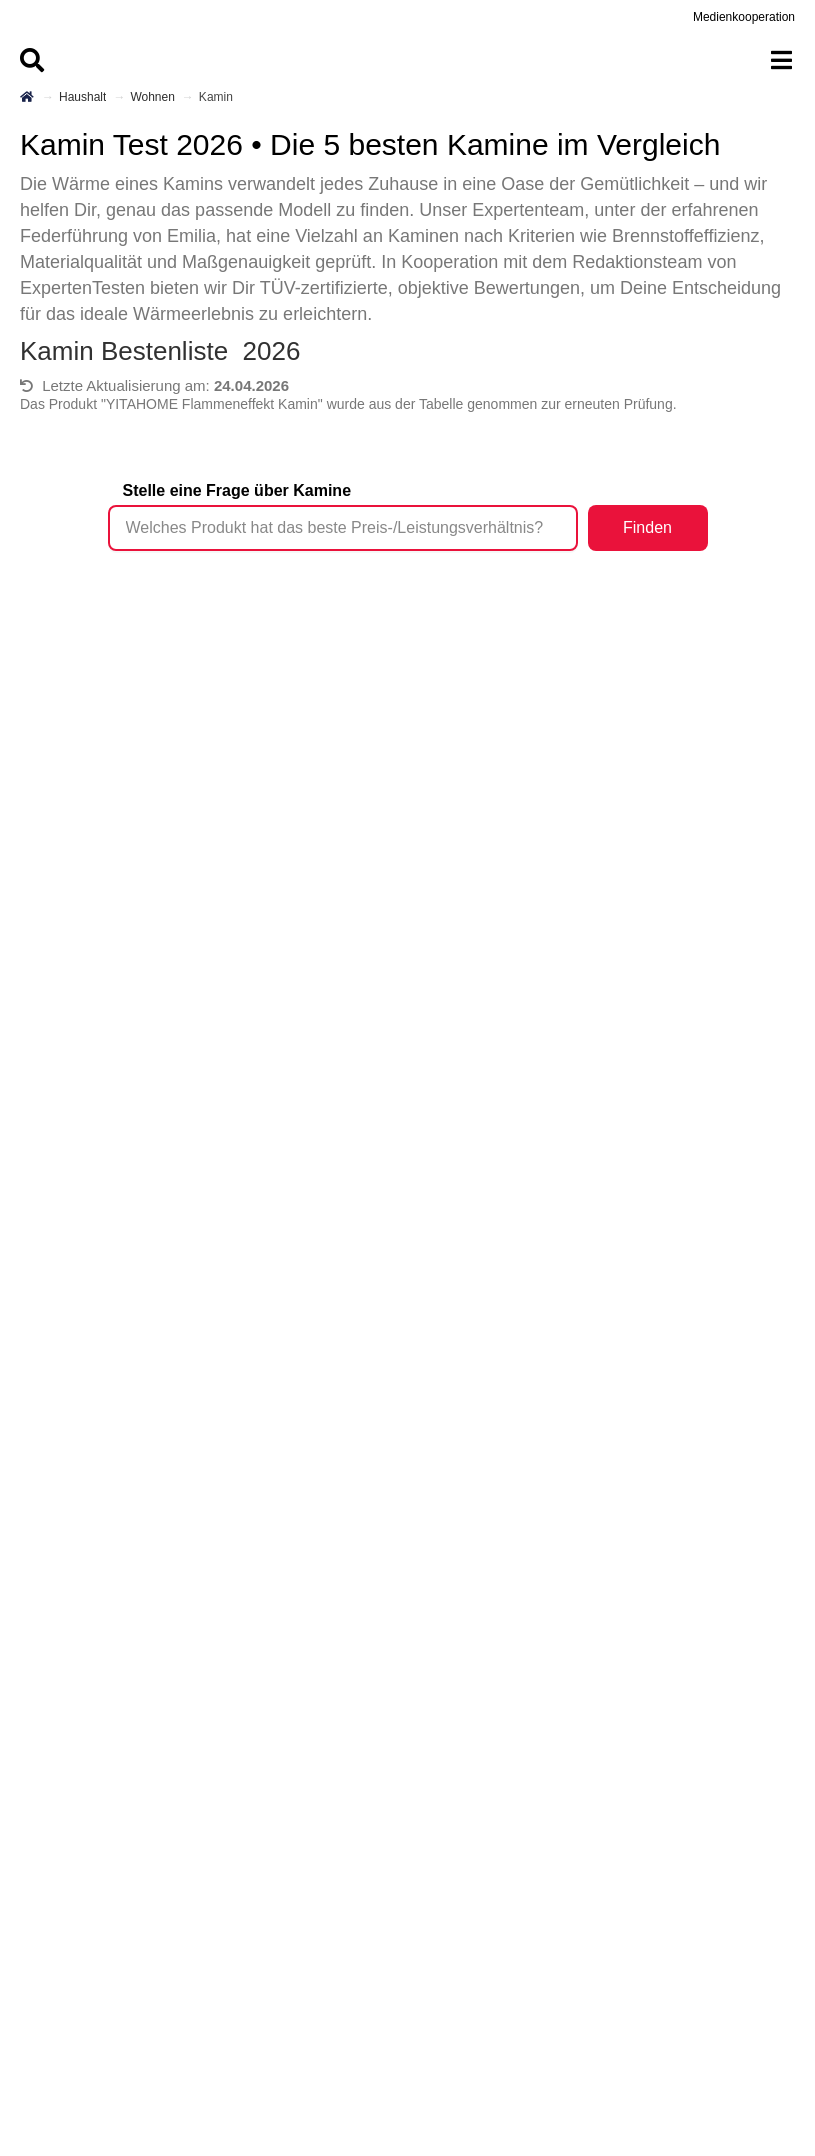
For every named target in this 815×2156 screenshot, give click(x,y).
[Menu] (407, 60)
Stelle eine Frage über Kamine (237, 490)
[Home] (27, 97)
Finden (647, 527)
